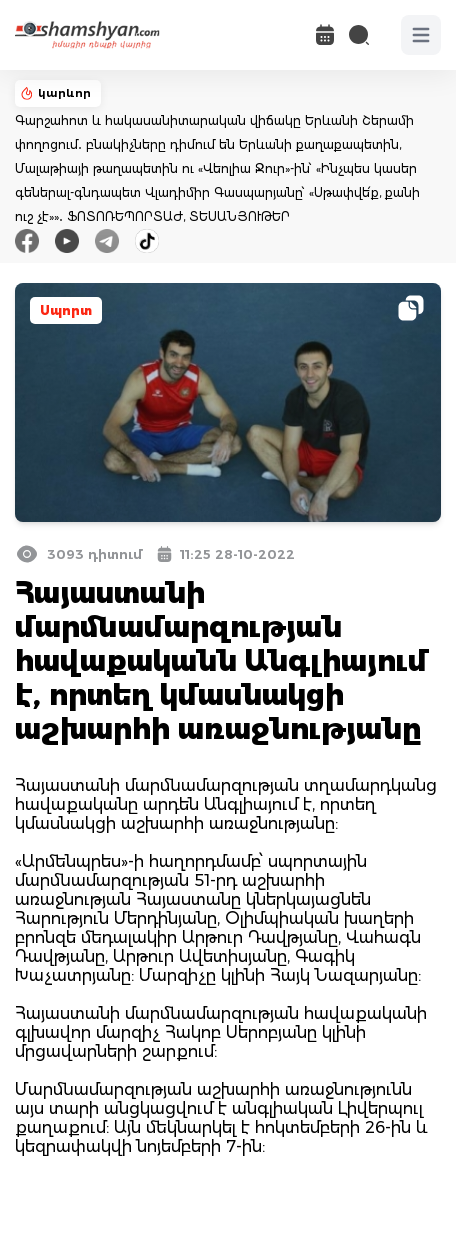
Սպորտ (66, 310)
